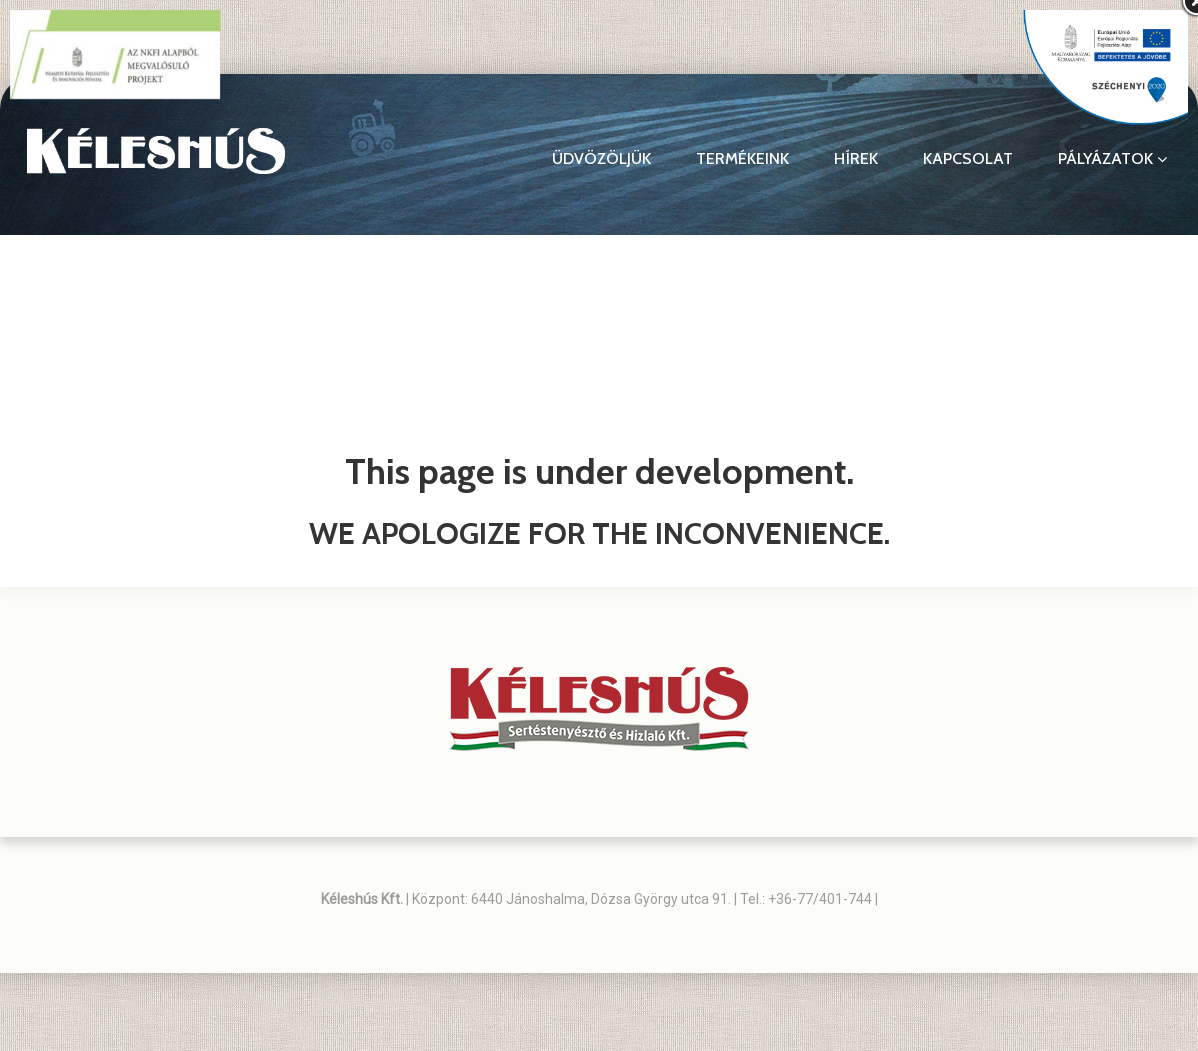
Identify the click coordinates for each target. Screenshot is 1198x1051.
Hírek (856, 159)
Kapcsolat (968, 159)
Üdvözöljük (601, 159)
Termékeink (742, 159)
